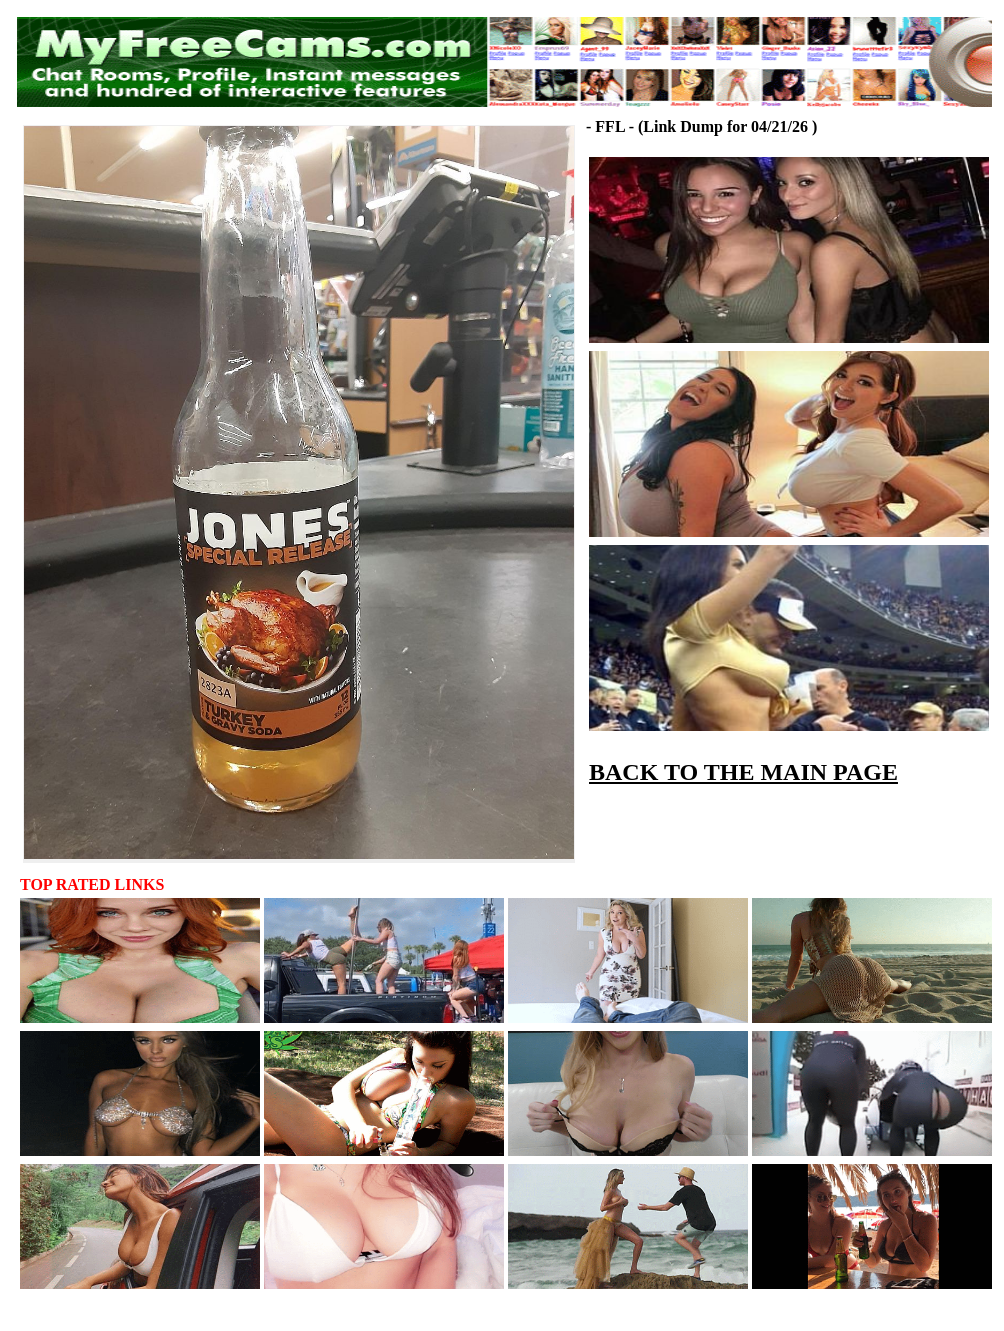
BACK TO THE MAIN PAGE (743, 772)
